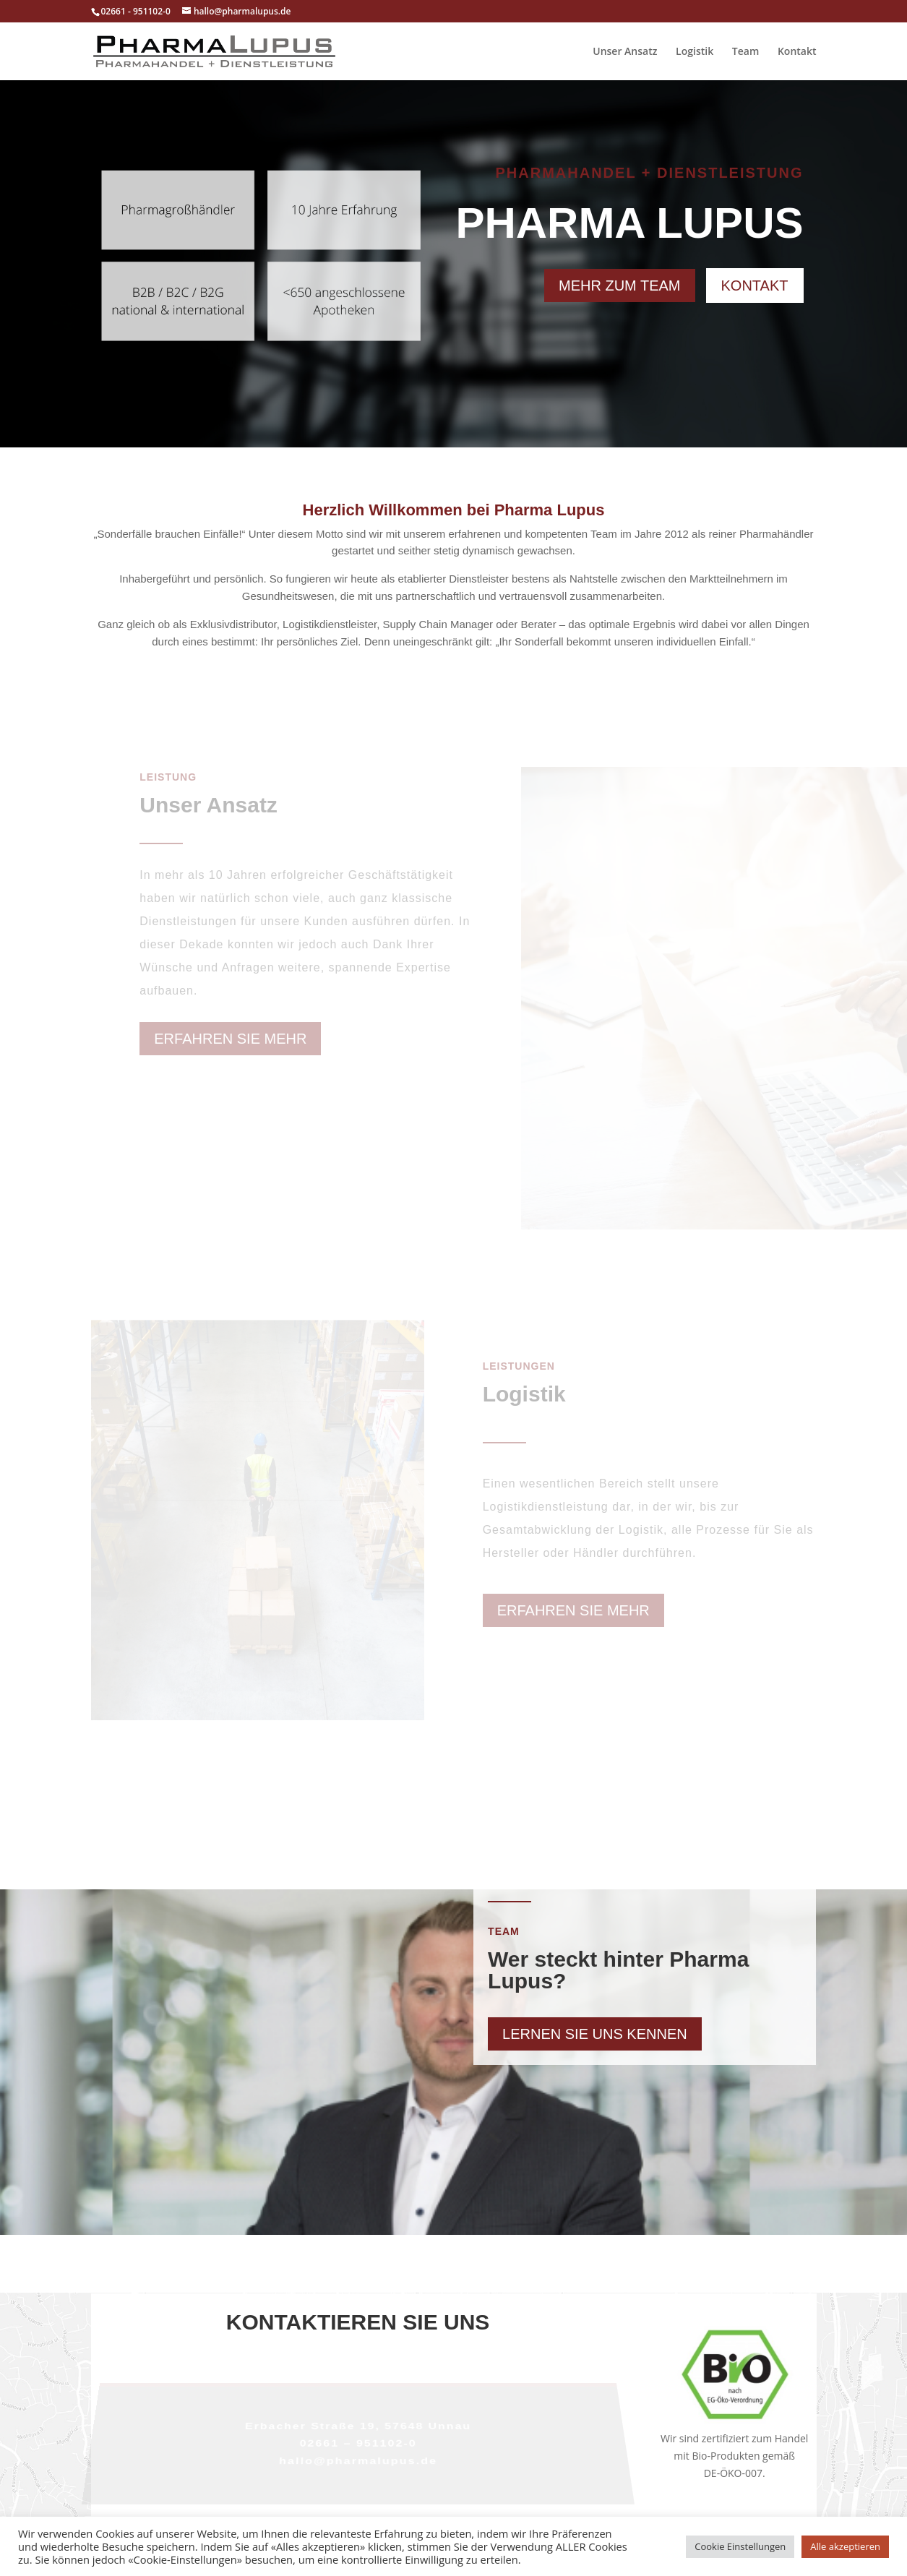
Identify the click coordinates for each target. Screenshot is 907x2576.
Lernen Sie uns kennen (594, 2034)
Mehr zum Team (620, 285)
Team (745, 52)
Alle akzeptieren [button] (845, 2546)
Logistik (694, 52)
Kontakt (797, 52)
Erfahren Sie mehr (230, 1039)
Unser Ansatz (625, 52)
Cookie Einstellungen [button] (740, 2546)
